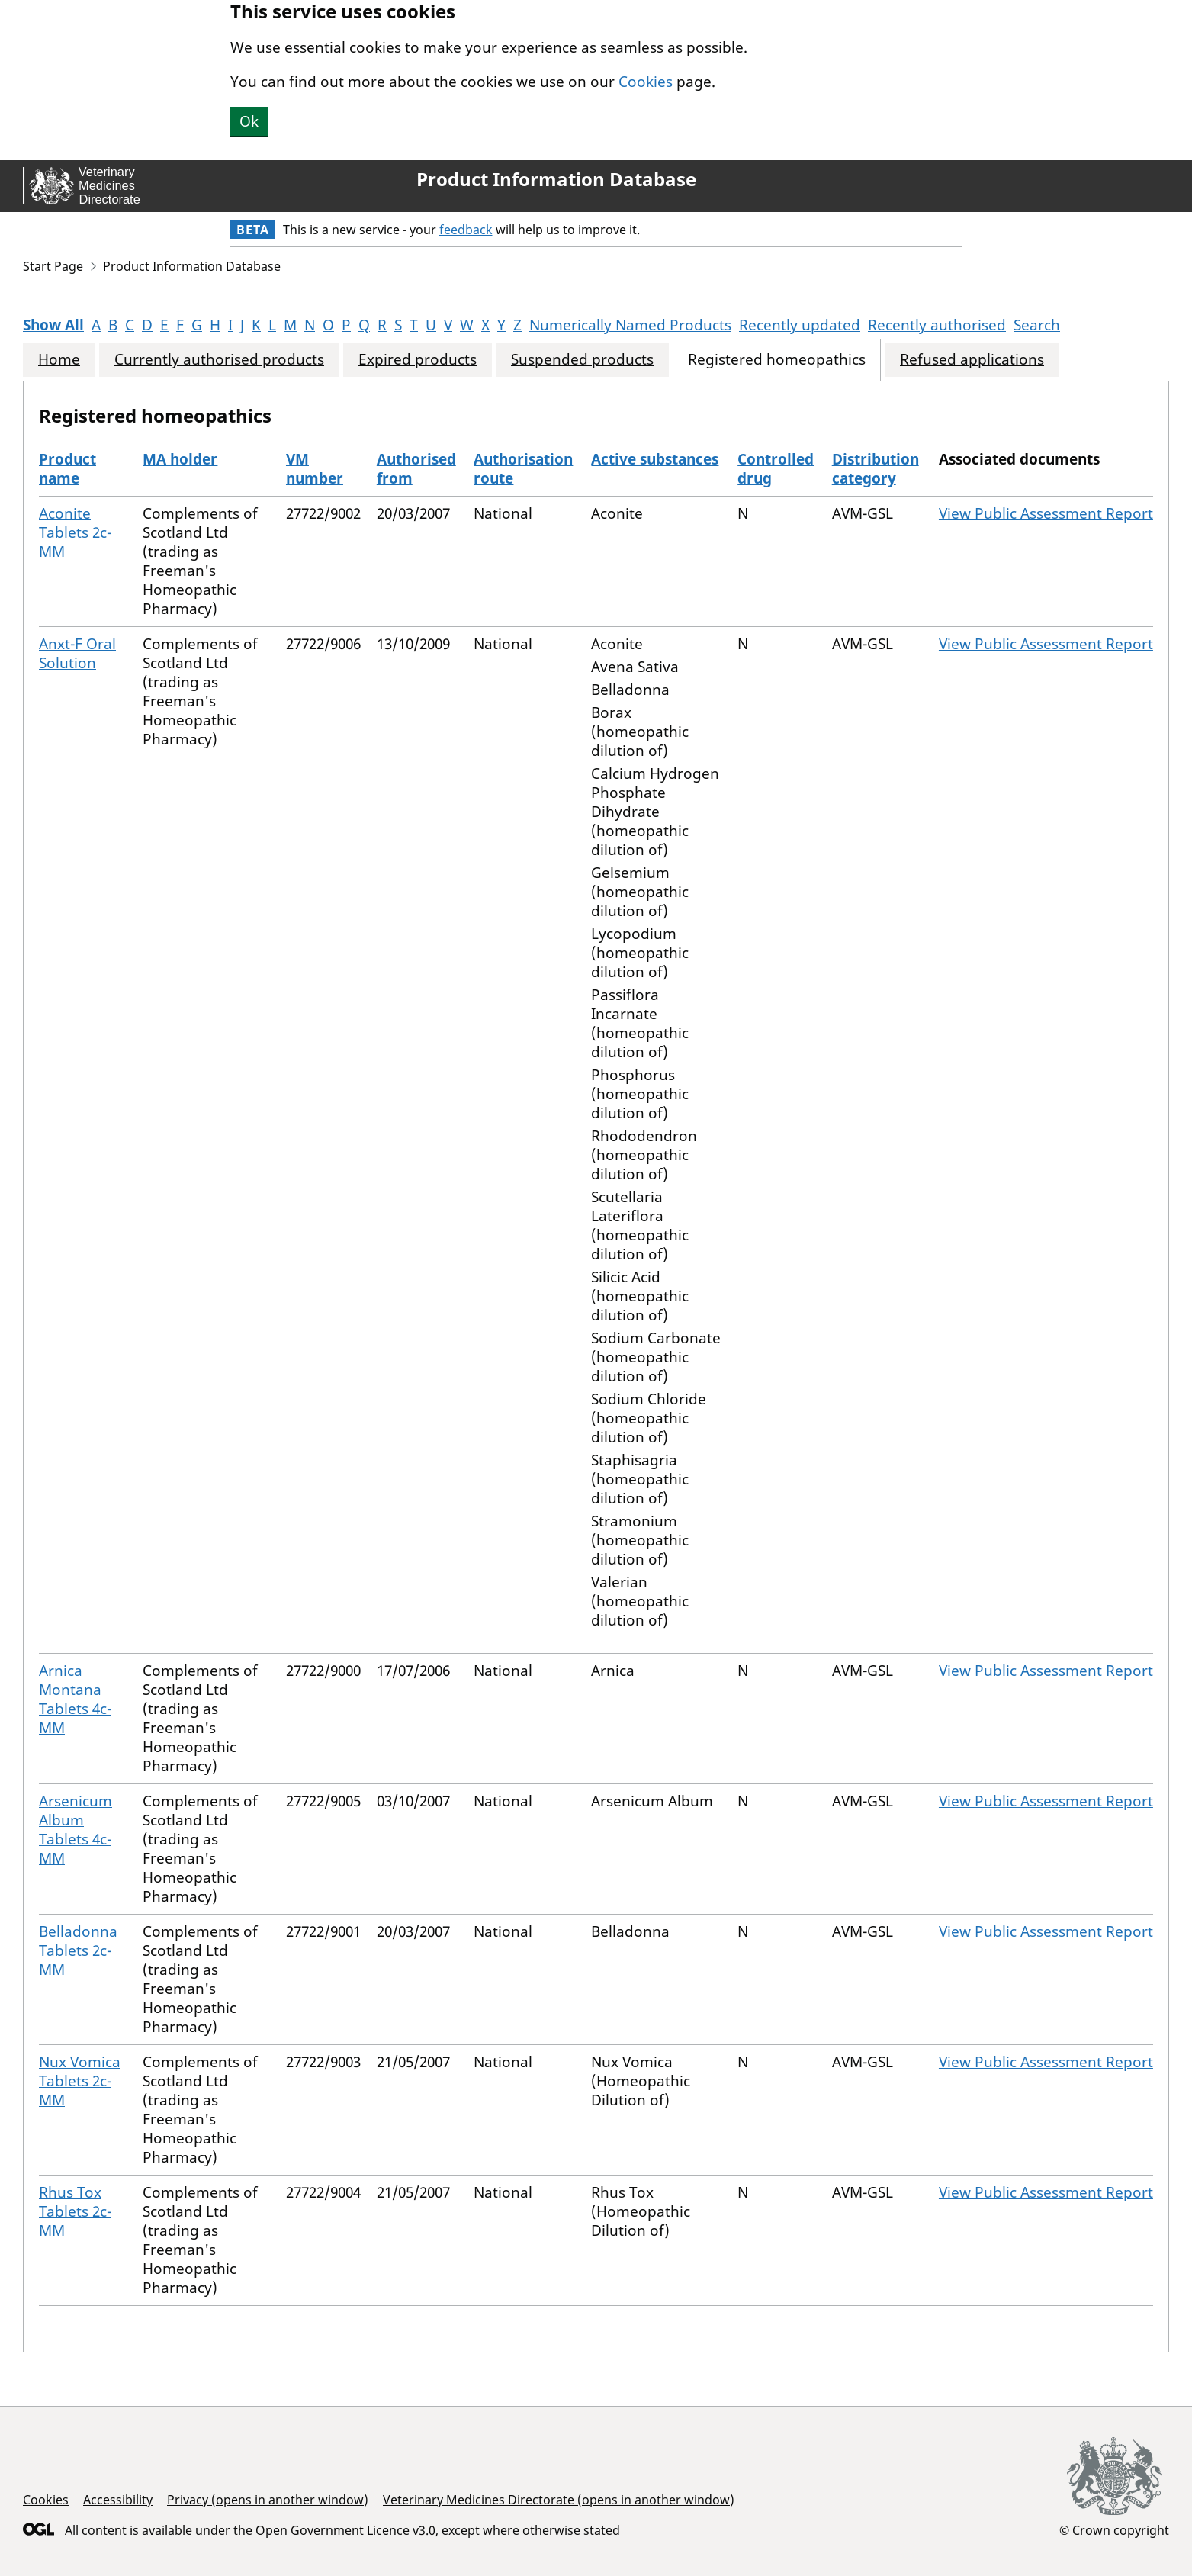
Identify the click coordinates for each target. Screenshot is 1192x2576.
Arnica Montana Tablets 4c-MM (75, 1699)
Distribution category (875, 468)
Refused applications (972, 359)
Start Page (53, 266)
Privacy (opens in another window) (267, 2499)
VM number (314, 468)
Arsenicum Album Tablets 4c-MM (75, 1829)
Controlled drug (775, 468)
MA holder (180, 459)
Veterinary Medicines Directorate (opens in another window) (558, 2499)
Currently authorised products (219, 359)
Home (59, 359)
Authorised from (416, 468)
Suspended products (582, 359)
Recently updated (799, 325)
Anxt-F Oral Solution (77, 653)
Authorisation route (523, 468)
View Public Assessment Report (1046, 513)
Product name (67, 468)
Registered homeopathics (777, 359)
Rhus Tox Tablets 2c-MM (75, 2211)
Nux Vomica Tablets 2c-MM (79, 2081)
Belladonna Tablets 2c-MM (78, 1950)
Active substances (654, 459)
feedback (466, 229)
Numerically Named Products (630, 325)
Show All (53, 325)
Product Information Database (556, 179)
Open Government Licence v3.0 (345, 2530)
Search (1037, 325)
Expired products (417, 359)
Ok (249, 121)
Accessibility (118, 2499)
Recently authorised (937, 325)
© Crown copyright (1114, 2530)
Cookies (645, 82)
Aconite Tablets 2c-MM (75, 532)
